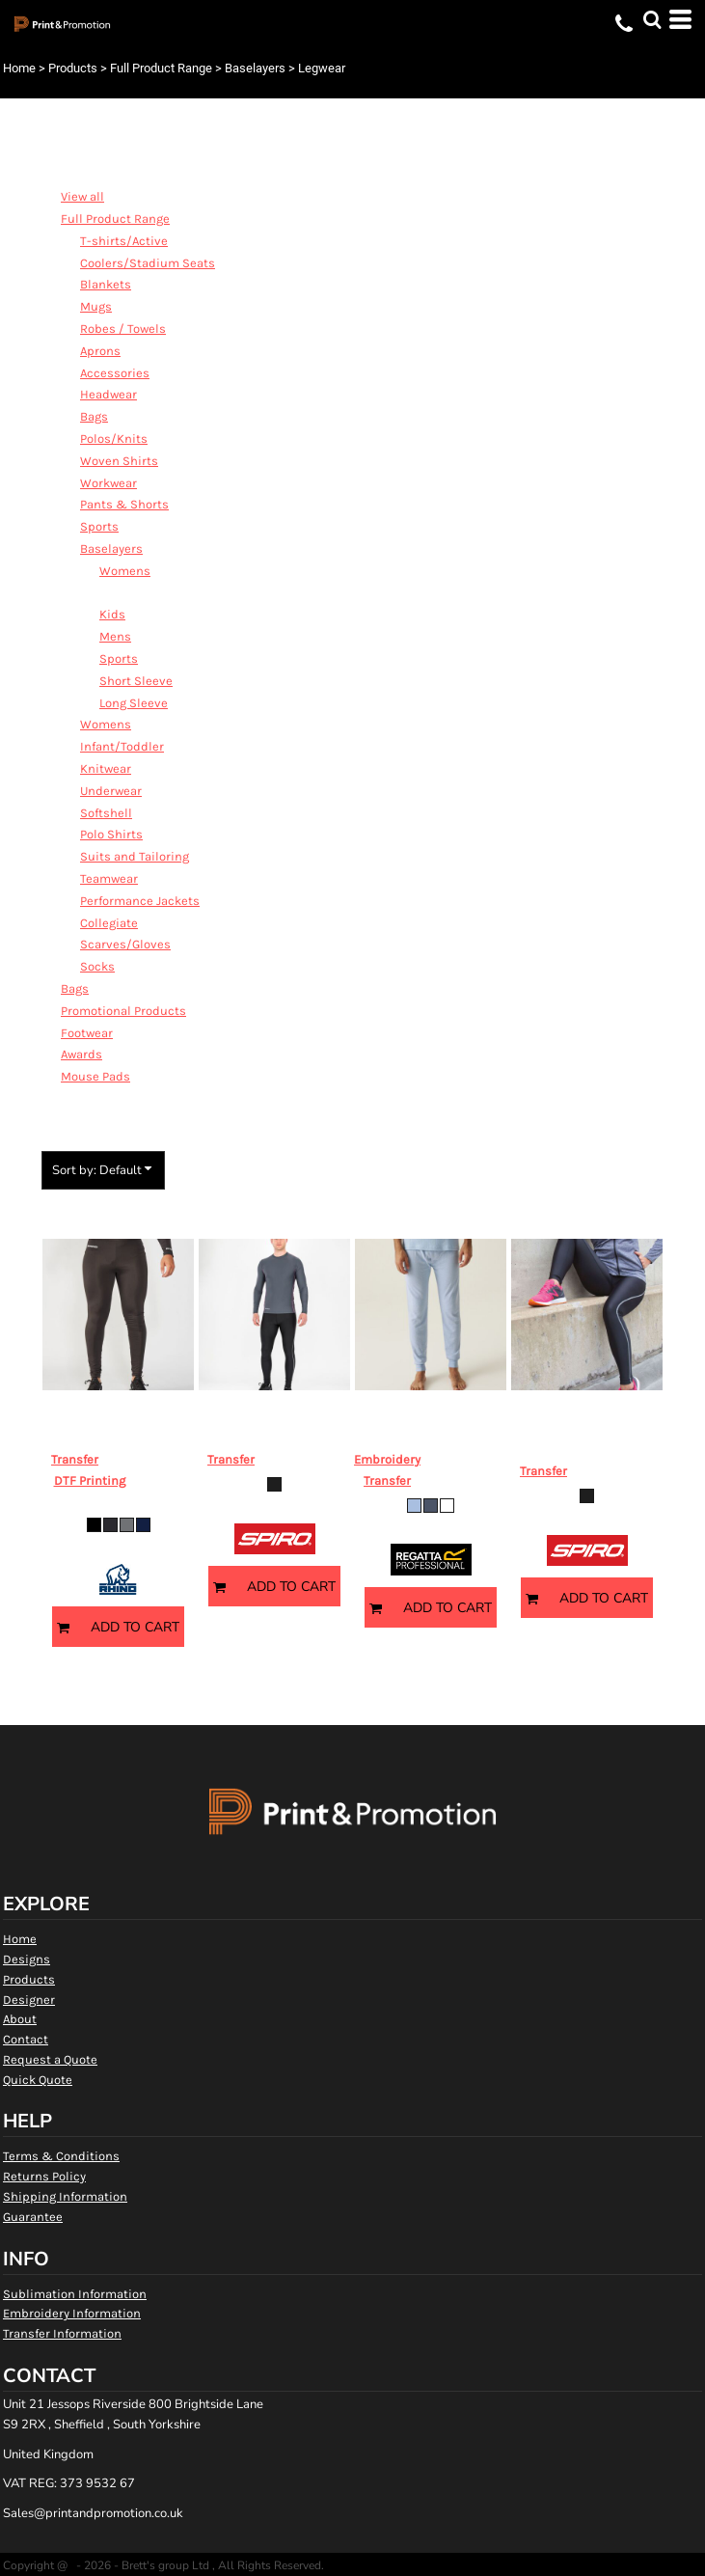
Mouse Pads (95, 1076)
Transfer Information (62, 2333)
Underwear (111, 790)
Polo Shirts (111, 834)
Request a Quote (50, 2059)
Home (19, 68)
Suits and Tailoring (134, 856)
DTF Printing (89, 1480)
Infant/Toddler (122, 746)
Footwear (87, 1033)
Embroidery (387, 1459)
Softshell (106, 813)
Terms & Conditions (61, 2156)
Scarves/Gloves (125, 944)
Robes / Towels (123, 328)
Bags (94, 416)
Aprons (100, 350)
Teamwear (109, 878)
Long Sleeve (133, 703)
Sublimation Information (75, 2294)
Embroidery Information (72, 2313)
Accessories (114, 373)
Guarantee (33, 2216)
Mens (115, 636)
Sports (99, 526)
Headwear (108, 394)
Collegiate (109, 923)
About (20, 2019)
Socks (97, 966)
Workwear (108, 483)
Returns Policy (44, 2176)
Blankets (105, 284)
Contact (25, 2039)
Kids (112, 614)
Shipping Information (65, 2196)
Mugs (96, 306)
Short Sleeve (136, 680)
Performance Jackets (140, 900)
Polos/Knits (114, 438)
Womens (124, 570)
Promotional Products (123, 1010)
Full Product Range (161, 68)
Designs (26, 1959)
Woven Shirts (119, 460)
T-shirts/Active (124, 240)
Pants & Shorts (124, 504)
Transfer (74, 1459)
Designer (29, 1999)
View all (82, 196)
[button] (652, 19)
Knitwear (105, 768)
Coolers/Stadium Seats (147, 263)
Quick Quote (37, 2079)
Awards (81, 1054)
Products (72, 68)
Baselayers (255, 68)
